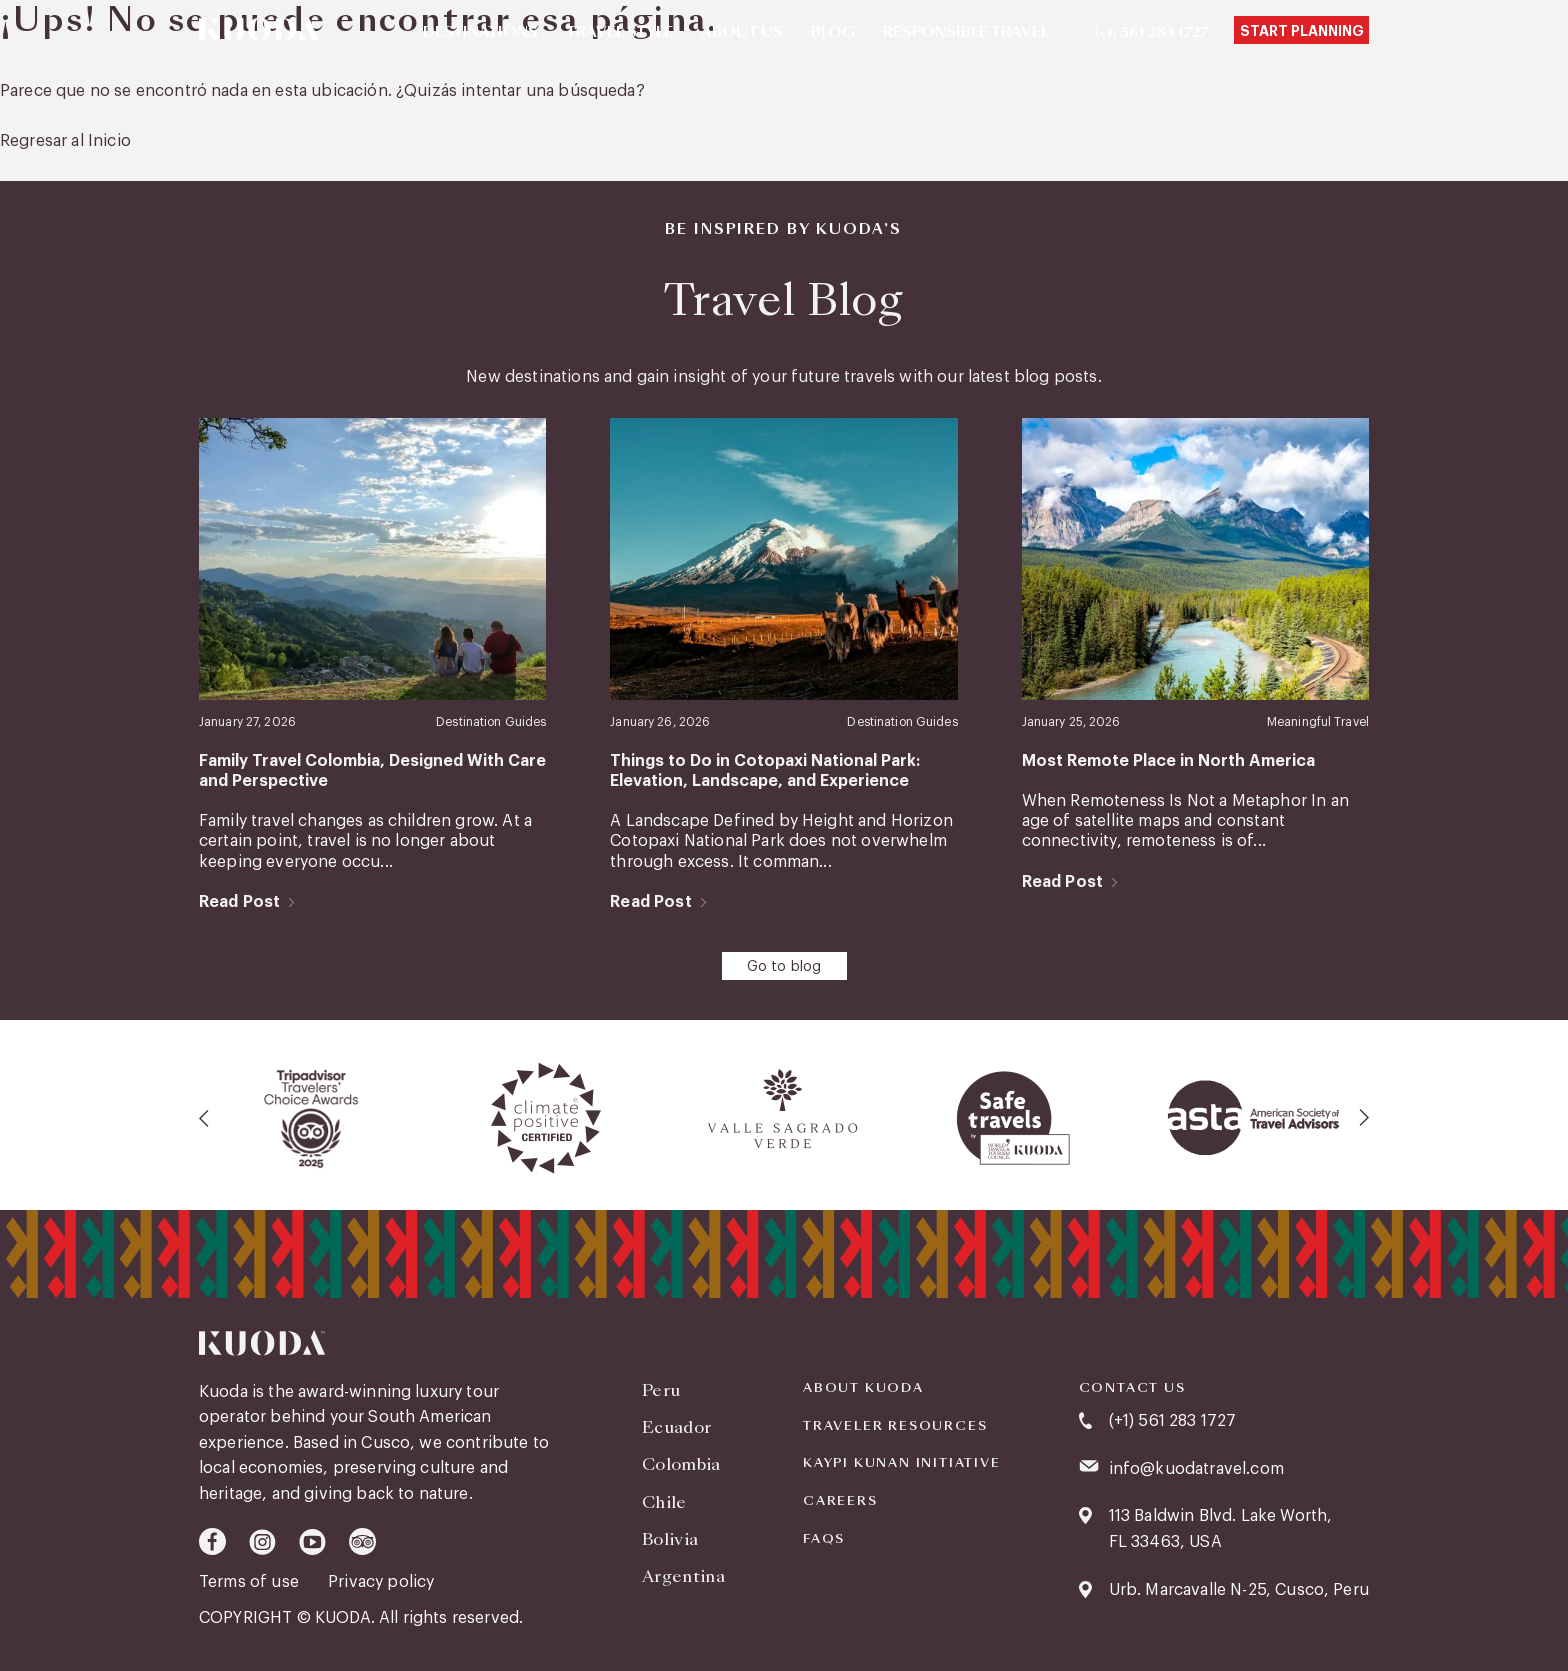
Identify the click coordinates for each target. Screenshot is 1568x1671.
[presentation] (205, 1118)
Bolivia (670, 1539)
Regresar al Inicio (65, 141)
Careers (840, 1501)
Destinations (480, 33)
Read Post (239, 902)
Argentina (683, 1576)
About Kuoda (863, 1388)
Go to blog (784, 967)
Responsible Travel (966, 33)
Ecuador (676, 1427)
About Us (742, 33)
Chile (664, 1502)
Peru (661, 1390)
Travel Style (619, 33)
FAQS (824, 1539)
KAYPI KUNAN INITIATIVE (902, 1463)
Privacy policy (381, 1582)
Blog (833, 33)
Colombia (681, 1464)
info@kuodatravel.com (1196, 1469)
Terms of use (251, 1582)
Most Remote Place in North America (1168, 761)
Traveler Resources (895, 1426)
